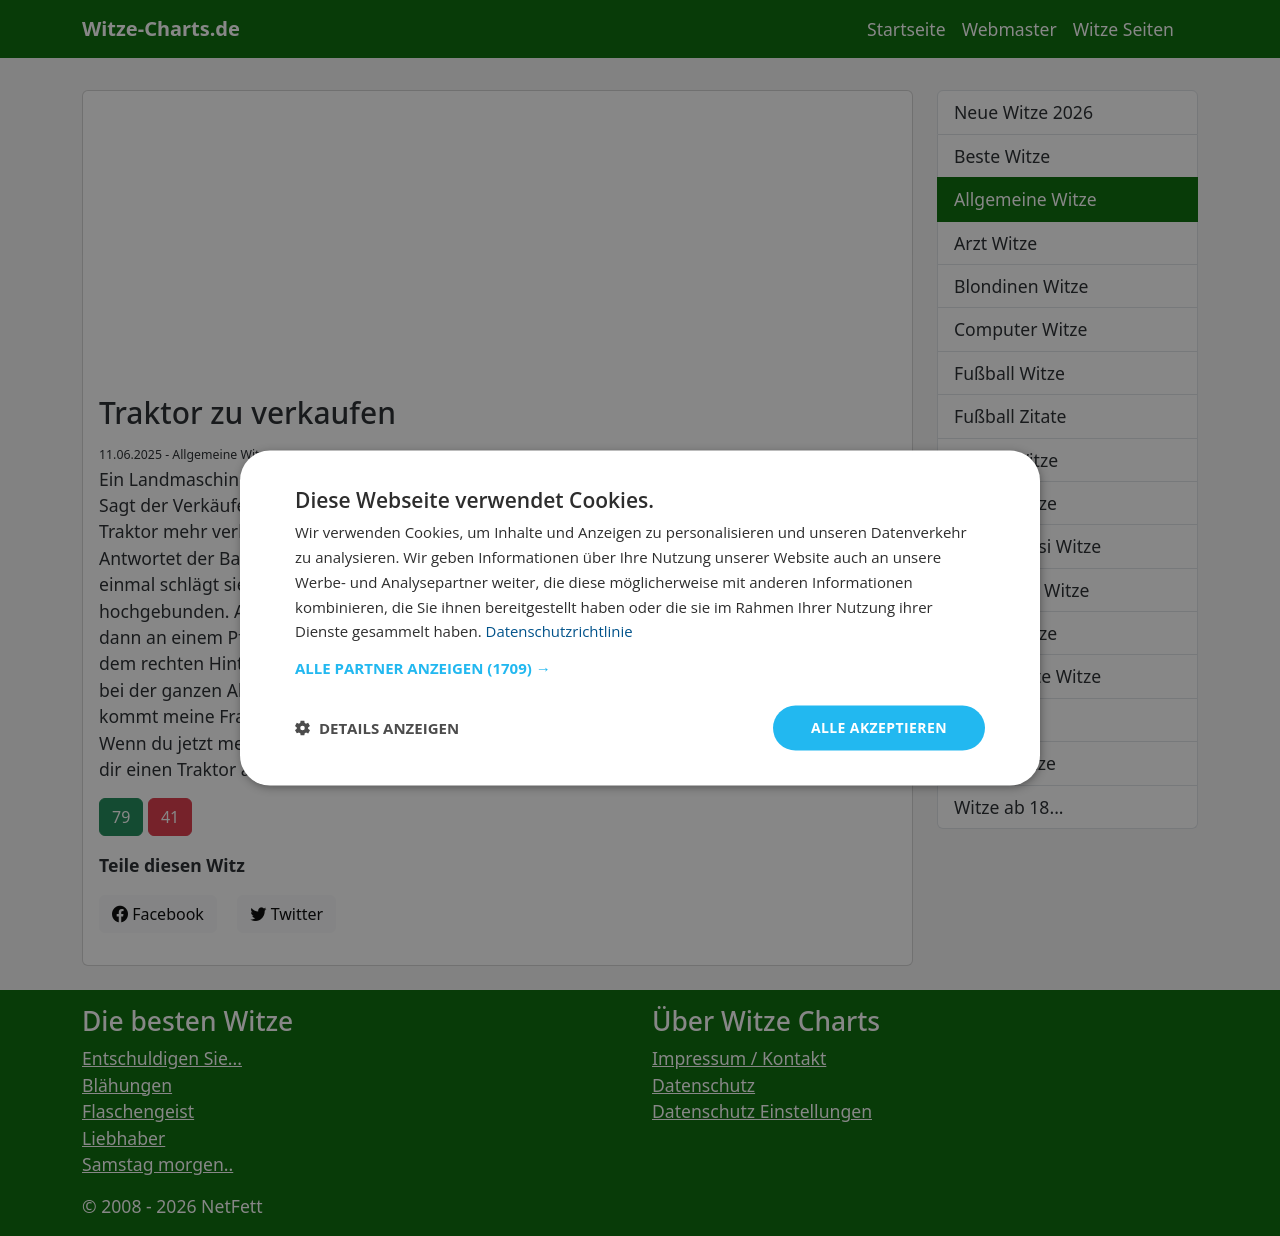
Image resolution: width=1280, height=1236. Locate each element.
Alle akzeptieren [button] (879, 727)
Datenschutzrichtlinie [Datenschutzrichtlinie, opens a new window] (560, 631)
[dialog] (640, 618)
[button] (640, 668)
